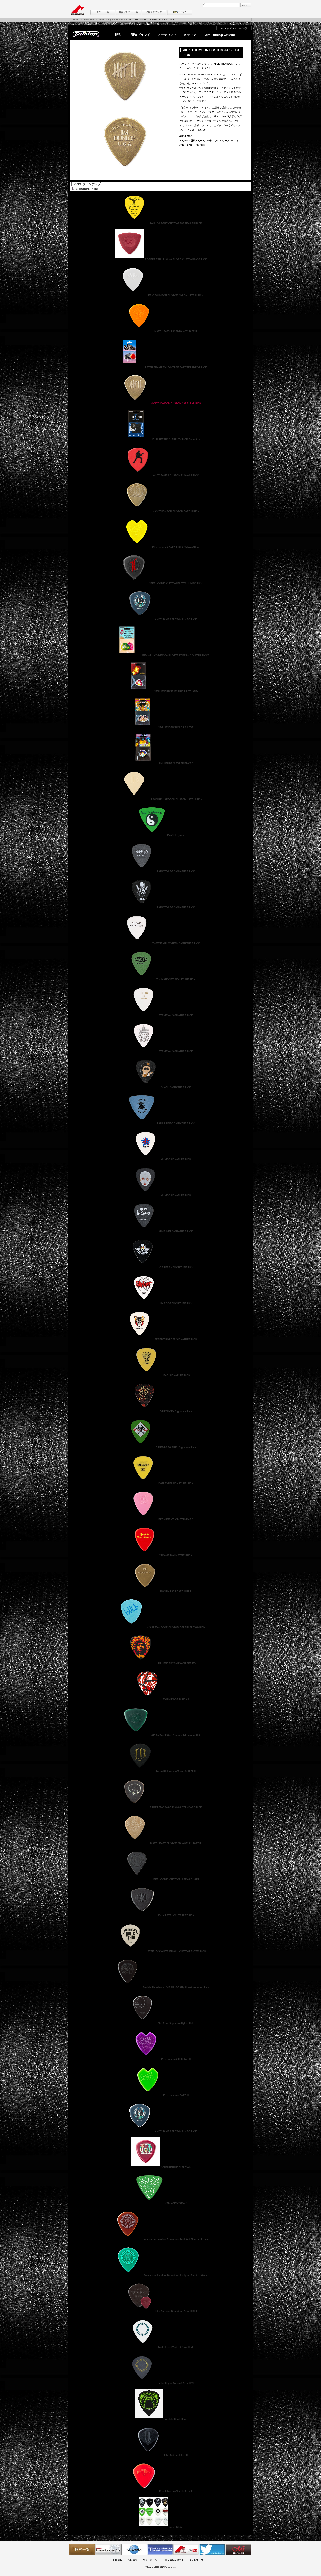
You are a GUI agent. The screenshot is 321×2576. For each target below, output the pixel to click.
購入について (154, 12)
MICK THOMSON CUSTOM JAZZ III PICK (160, 511)
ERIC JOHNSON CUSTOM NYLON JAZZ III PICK (160, 295)
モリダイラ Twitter (212, 2549)
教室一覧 (82, 2549)
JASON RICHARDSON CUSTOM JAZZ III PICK (160, 799)
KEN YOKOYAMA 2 (160, 2203)
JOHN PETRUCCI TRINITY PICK (160, 1915)
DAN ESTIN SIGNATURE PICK (160, 1483)
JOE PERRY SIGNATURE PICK (160, 1267)
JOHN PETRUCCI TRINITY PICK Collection (160, 439)
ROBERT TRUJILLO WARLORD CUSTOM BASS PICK (160, 259)
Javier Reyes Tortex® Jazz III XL (160, 2383)
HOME (76, 19)
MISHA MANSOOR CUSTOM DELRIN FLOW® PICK (160, 1627)
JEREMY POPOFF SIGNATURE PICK (160, 1339)
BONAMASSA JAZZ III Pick (161, 1591)
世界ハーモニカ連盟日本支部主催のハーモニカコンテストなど (134, 2549)
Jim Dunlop (89, 19)
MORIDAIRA (77, 10)
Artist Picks (160, 2527)
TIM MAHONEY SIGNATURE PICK (160, 979)
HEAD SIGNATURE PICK (160, 1375)
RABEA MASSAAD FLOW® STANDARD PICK (160, 1807)
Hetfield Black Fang (160, 2419)
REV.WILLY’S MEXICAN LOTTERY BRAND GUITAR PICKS (160, 655)
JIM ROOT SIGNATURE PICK (160, 1303)
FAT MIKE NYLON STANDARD (160, 1519)
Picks (102, 19)
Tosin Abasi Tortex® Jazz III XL (160, 2347)
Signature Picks (116, 19)
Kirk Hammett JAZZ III (160, 2095)
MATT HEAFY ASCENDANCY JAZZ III (160, 331)
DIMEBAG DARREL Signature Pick (160, 1447)
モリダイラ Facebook (160, 2549)
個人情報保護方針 (174, 2560)
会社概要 (117, 2560)
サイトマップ (196, 2560)
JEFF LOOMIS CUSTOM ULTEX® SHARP (160, 1879)
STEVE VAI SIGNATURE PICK (160, 1015)
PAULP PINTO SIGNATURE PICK (160, 1123)
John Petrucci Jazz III (160, 2455)
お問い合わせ (179, 12)
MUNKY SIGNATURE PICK (160, 1159)
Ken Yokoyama (161, 835)
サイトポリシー (151, 2560)
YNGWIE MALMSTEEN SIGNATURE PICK (160, 943)
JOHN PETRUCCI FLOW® (160, 2167)
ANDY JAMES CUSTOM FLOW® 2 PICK (160, 475)
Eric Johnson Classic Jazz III (160, 2491)
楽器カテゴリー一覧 (128, 12)
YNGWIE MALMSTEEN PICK (160, 1555)
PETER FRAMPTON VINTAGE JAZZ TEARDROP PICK (160, 367)
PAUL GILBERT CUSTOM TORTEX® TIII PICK (160, 223)
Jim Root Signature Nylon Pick (160, 2023)
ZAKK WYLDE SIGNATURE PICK (160, 871)
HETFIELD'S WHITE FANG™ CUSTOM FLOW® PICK (160, 1951)
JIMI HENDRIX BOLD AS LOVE (160, 727)
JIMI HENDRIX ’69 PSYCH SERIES (160, 1663)
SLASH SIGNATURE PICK (160, 1087)
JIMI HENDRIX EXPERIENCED (160, 763)
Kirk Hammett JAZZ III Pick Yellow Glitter (160, 547)
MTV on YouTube (186, 2549)
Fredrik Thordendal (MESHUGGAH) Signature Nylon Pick (160, 1987)
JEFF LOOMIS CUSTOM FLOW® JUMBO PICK (160, 583)
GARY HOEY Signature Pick (160, 1411)
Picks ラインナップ (87, 184)
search (245, 5)
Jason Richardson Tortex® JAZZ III (160, 1771)
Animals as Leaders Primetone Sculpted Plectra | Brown (160, 2239)
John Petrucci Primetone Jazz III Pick (160, 2311)
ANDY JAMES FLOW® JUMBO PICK (160, 619)
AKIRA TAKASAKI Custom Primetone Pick (160, 1735)
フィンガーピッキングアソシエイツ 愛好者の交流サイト (108, 2549)
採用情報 (132, 2560)
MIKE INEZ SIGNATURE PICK (160, 1231)
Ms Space (238, 2549)
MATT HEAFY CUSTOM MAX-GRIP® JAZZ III (160, 1843)
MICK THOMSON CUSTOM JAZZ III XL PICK (160, 403)
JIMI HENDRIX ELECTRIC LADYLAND (160, 691)
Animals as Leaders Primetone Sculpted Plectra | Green (160, 2275)
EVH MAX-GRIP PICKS (160, 1699)
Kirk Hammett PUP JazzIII (160, 2059)
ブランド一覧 (102, 12)
